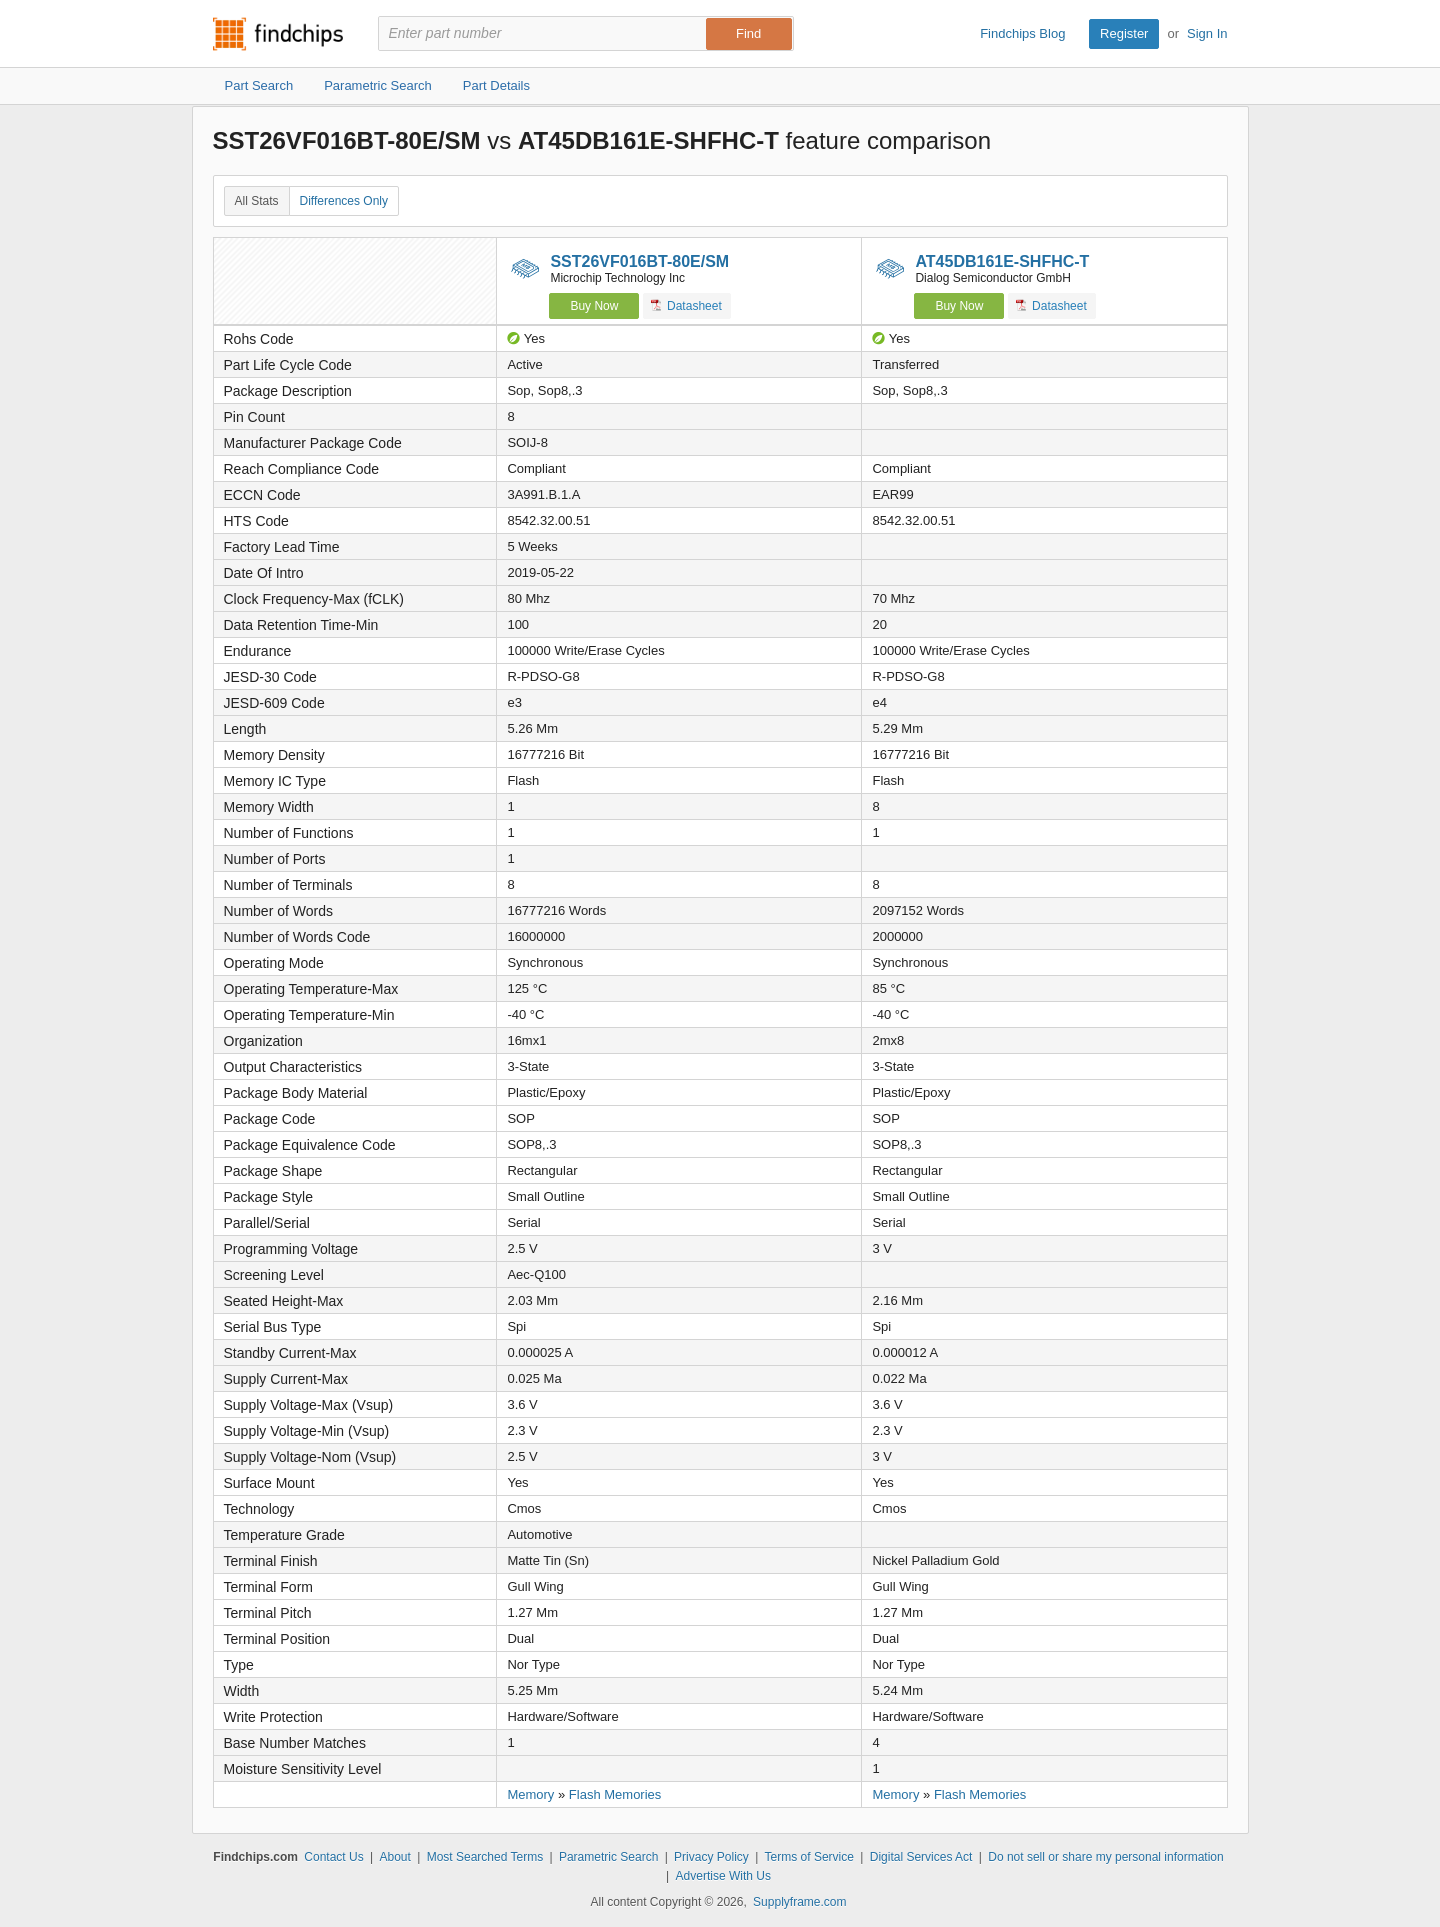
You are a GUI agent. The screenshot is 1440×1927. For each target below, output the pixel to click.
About (394, 1857)
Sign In (1207, 33)
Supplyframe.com (799, 1902)
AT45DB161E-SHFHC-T (1002, 261)
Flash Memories (615, 1794)
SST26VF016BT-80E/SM (639, 261)
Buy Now (594, 306)
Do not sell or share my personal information (1105, 1857)
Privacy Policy (711, 1857)
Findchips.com (278, 34)
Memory (530, 1794)
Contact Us (333, 1857)
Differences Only (344, 201)
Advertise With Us (723, 1876)
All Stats (257, 201)
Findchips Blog (1022, 33)
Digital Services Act (921, 1857)
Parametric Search (608, 1857)
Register (1124, 33)
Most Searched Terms (485, 1857)
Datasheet (686, 305)
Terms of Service (809, 1857)
